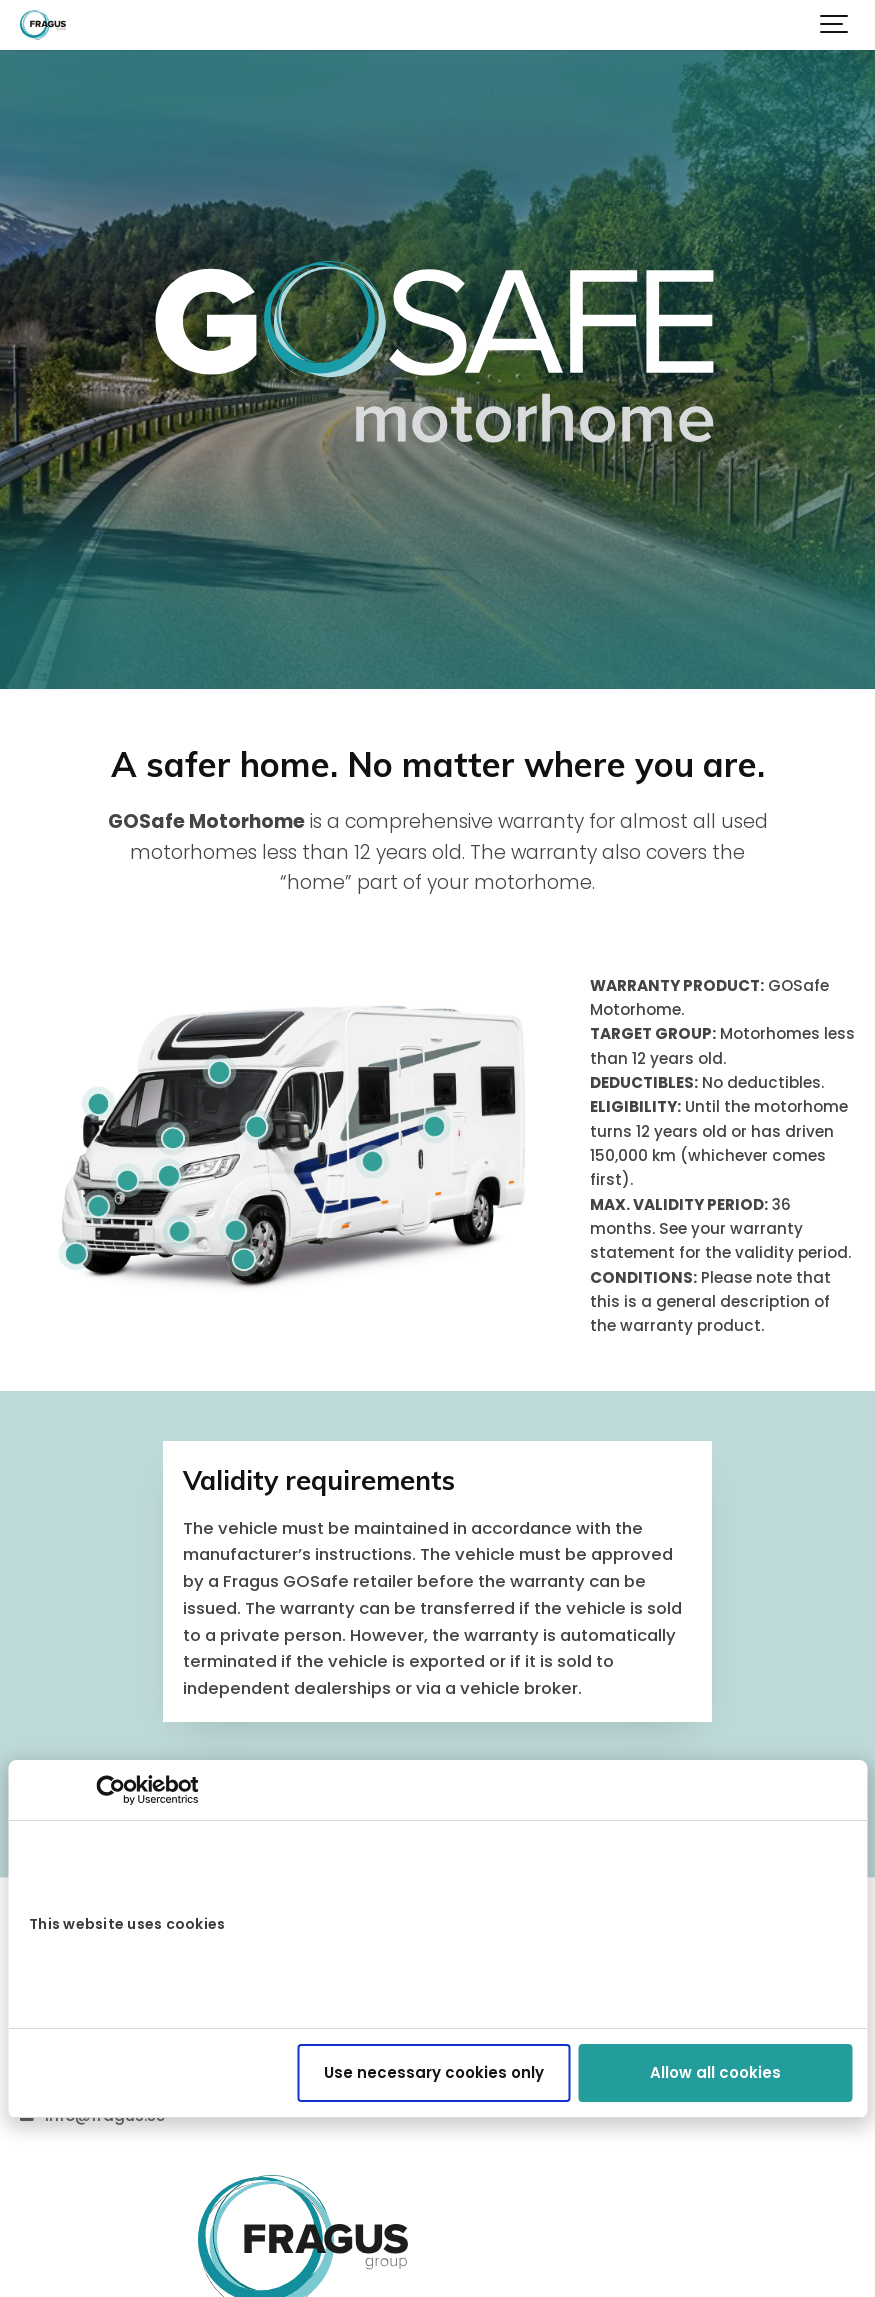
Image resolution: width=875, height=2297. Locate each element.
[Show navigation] (835, 25)
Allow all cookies (715, 2072)
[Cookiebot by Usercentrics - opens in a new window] (110, 1790)
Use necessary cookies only (434, 2072)
